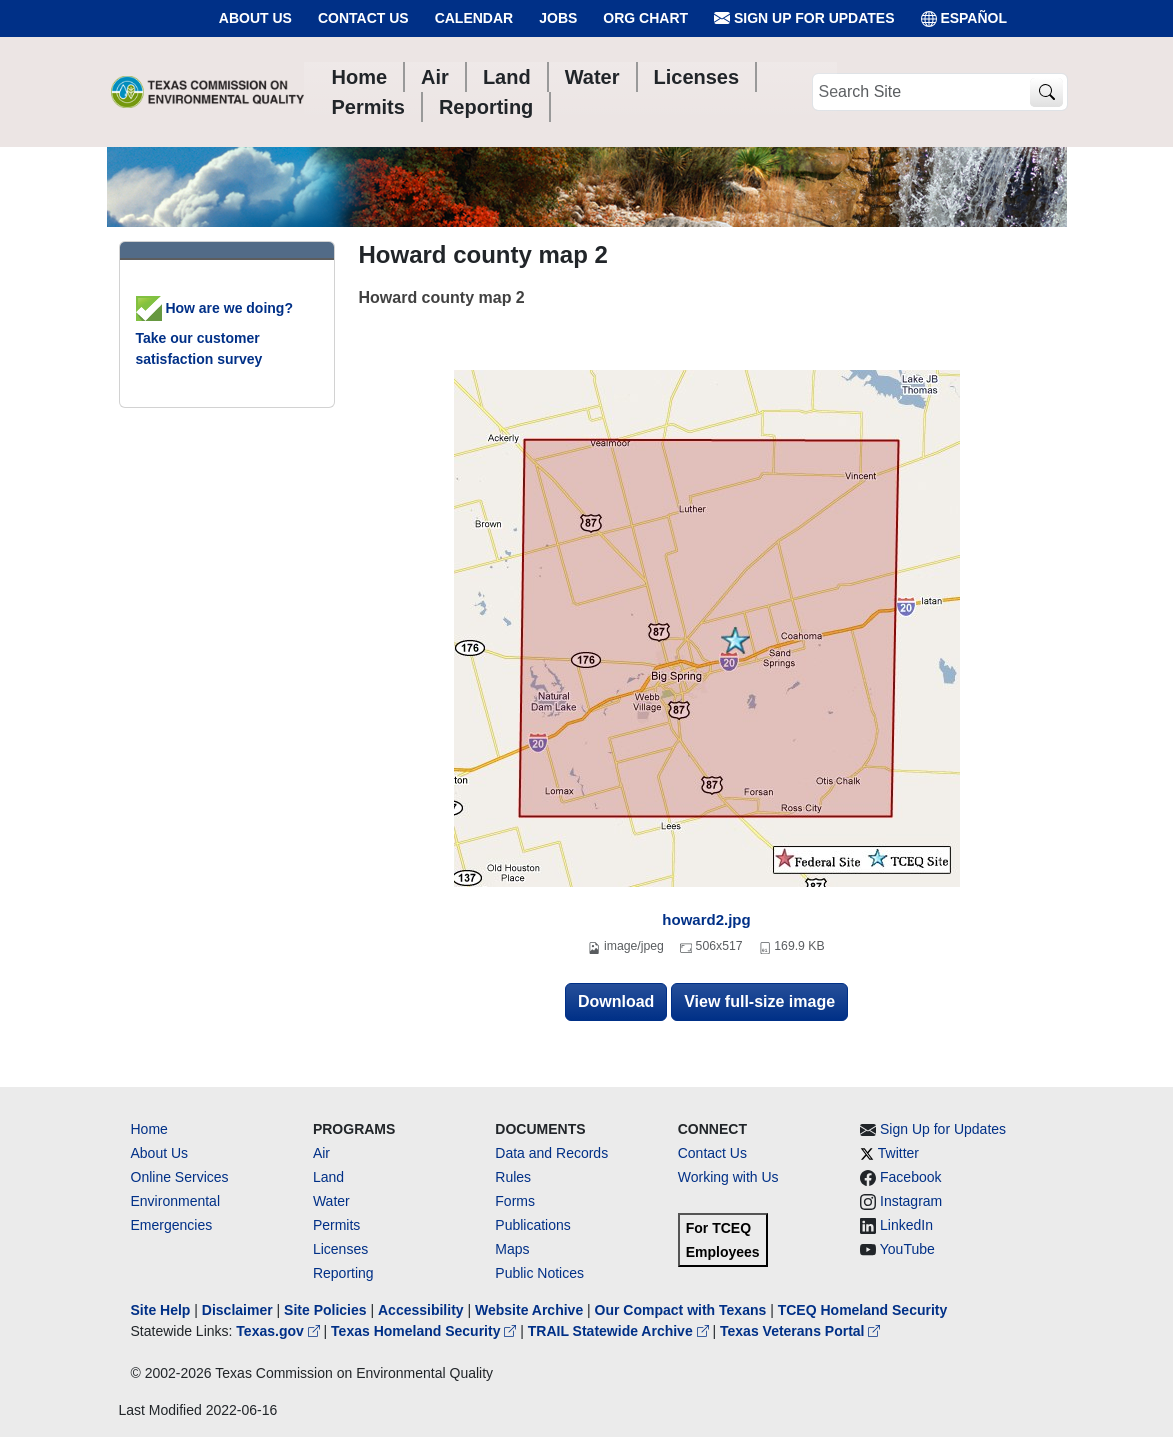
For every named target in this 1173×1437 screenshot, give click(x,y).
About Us (255, 18)
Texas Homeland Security (425, 1331)
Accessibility (423, 1310)
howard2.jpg (706, 919)
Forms (515, 1201)
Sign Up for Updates (804, 18)
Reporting (343, 1273)
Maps (512, 1249)
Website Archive (529, 1310)
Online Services (180, 1177)
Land (328, 1177)
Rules (513, 1177)
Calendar (474, 18)
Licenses (340, 1249)
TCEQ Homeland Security (863, 1310)
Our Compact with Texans (681, 1310)
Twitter (898, 1153)
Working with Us (728, 1177)
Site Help (161, 1310)
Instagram (911, 1201)
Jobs (558, 18)
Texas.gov (279, 1331)
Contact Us (363, 18)
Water (331, 1201)
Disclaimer (237, 1310)
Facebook (910, 1177)
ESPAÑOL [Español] (964, 18)
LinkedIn (906, 1225)
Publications (533, 1225)
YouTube (907, 1249)
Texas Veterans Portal (800, 1331)
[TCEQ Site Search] (1046, 92)
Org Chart (645, 18)
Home (149, 1129)
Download (616, 1001)
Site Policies (325, 1310)
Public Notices (539, 1273)
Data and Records (551, 1153)
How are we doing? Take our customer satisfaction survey (214, 333)
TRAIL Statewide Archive (620, 1331)
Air (321, 1153)
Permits (336, 1225)
